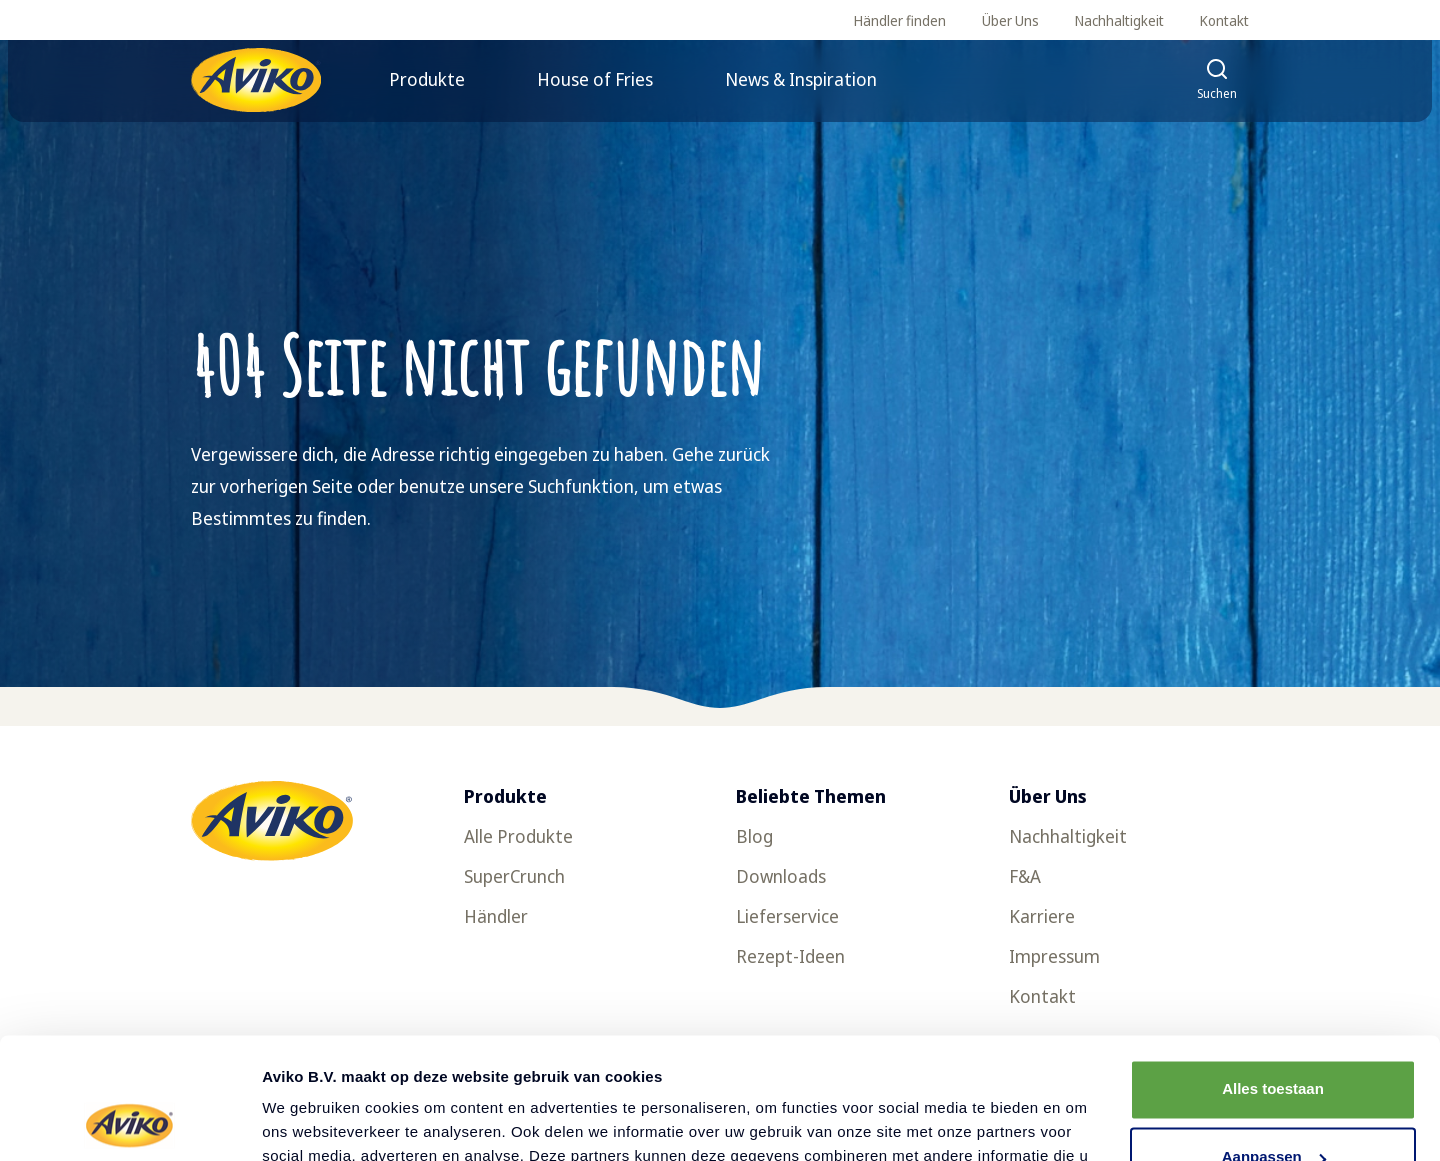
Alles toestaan (1273, 975)
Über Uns (1010, 20)
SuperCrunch (514, 876)
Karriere (1042, 916)
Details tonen (309, 1121)
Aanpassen (1274, 1043)
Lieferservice (787, 916)
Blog (754, 836)
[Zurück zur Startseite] (256, 80)
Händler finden (900, 20)
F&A (1025, 876)
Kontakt (1224, 20)
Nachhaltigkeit (1119, 20)
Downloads (781, 876)
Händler (496, 916)
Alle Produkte (518, 836)
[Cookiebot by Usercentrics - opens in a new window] (129, 1122)
